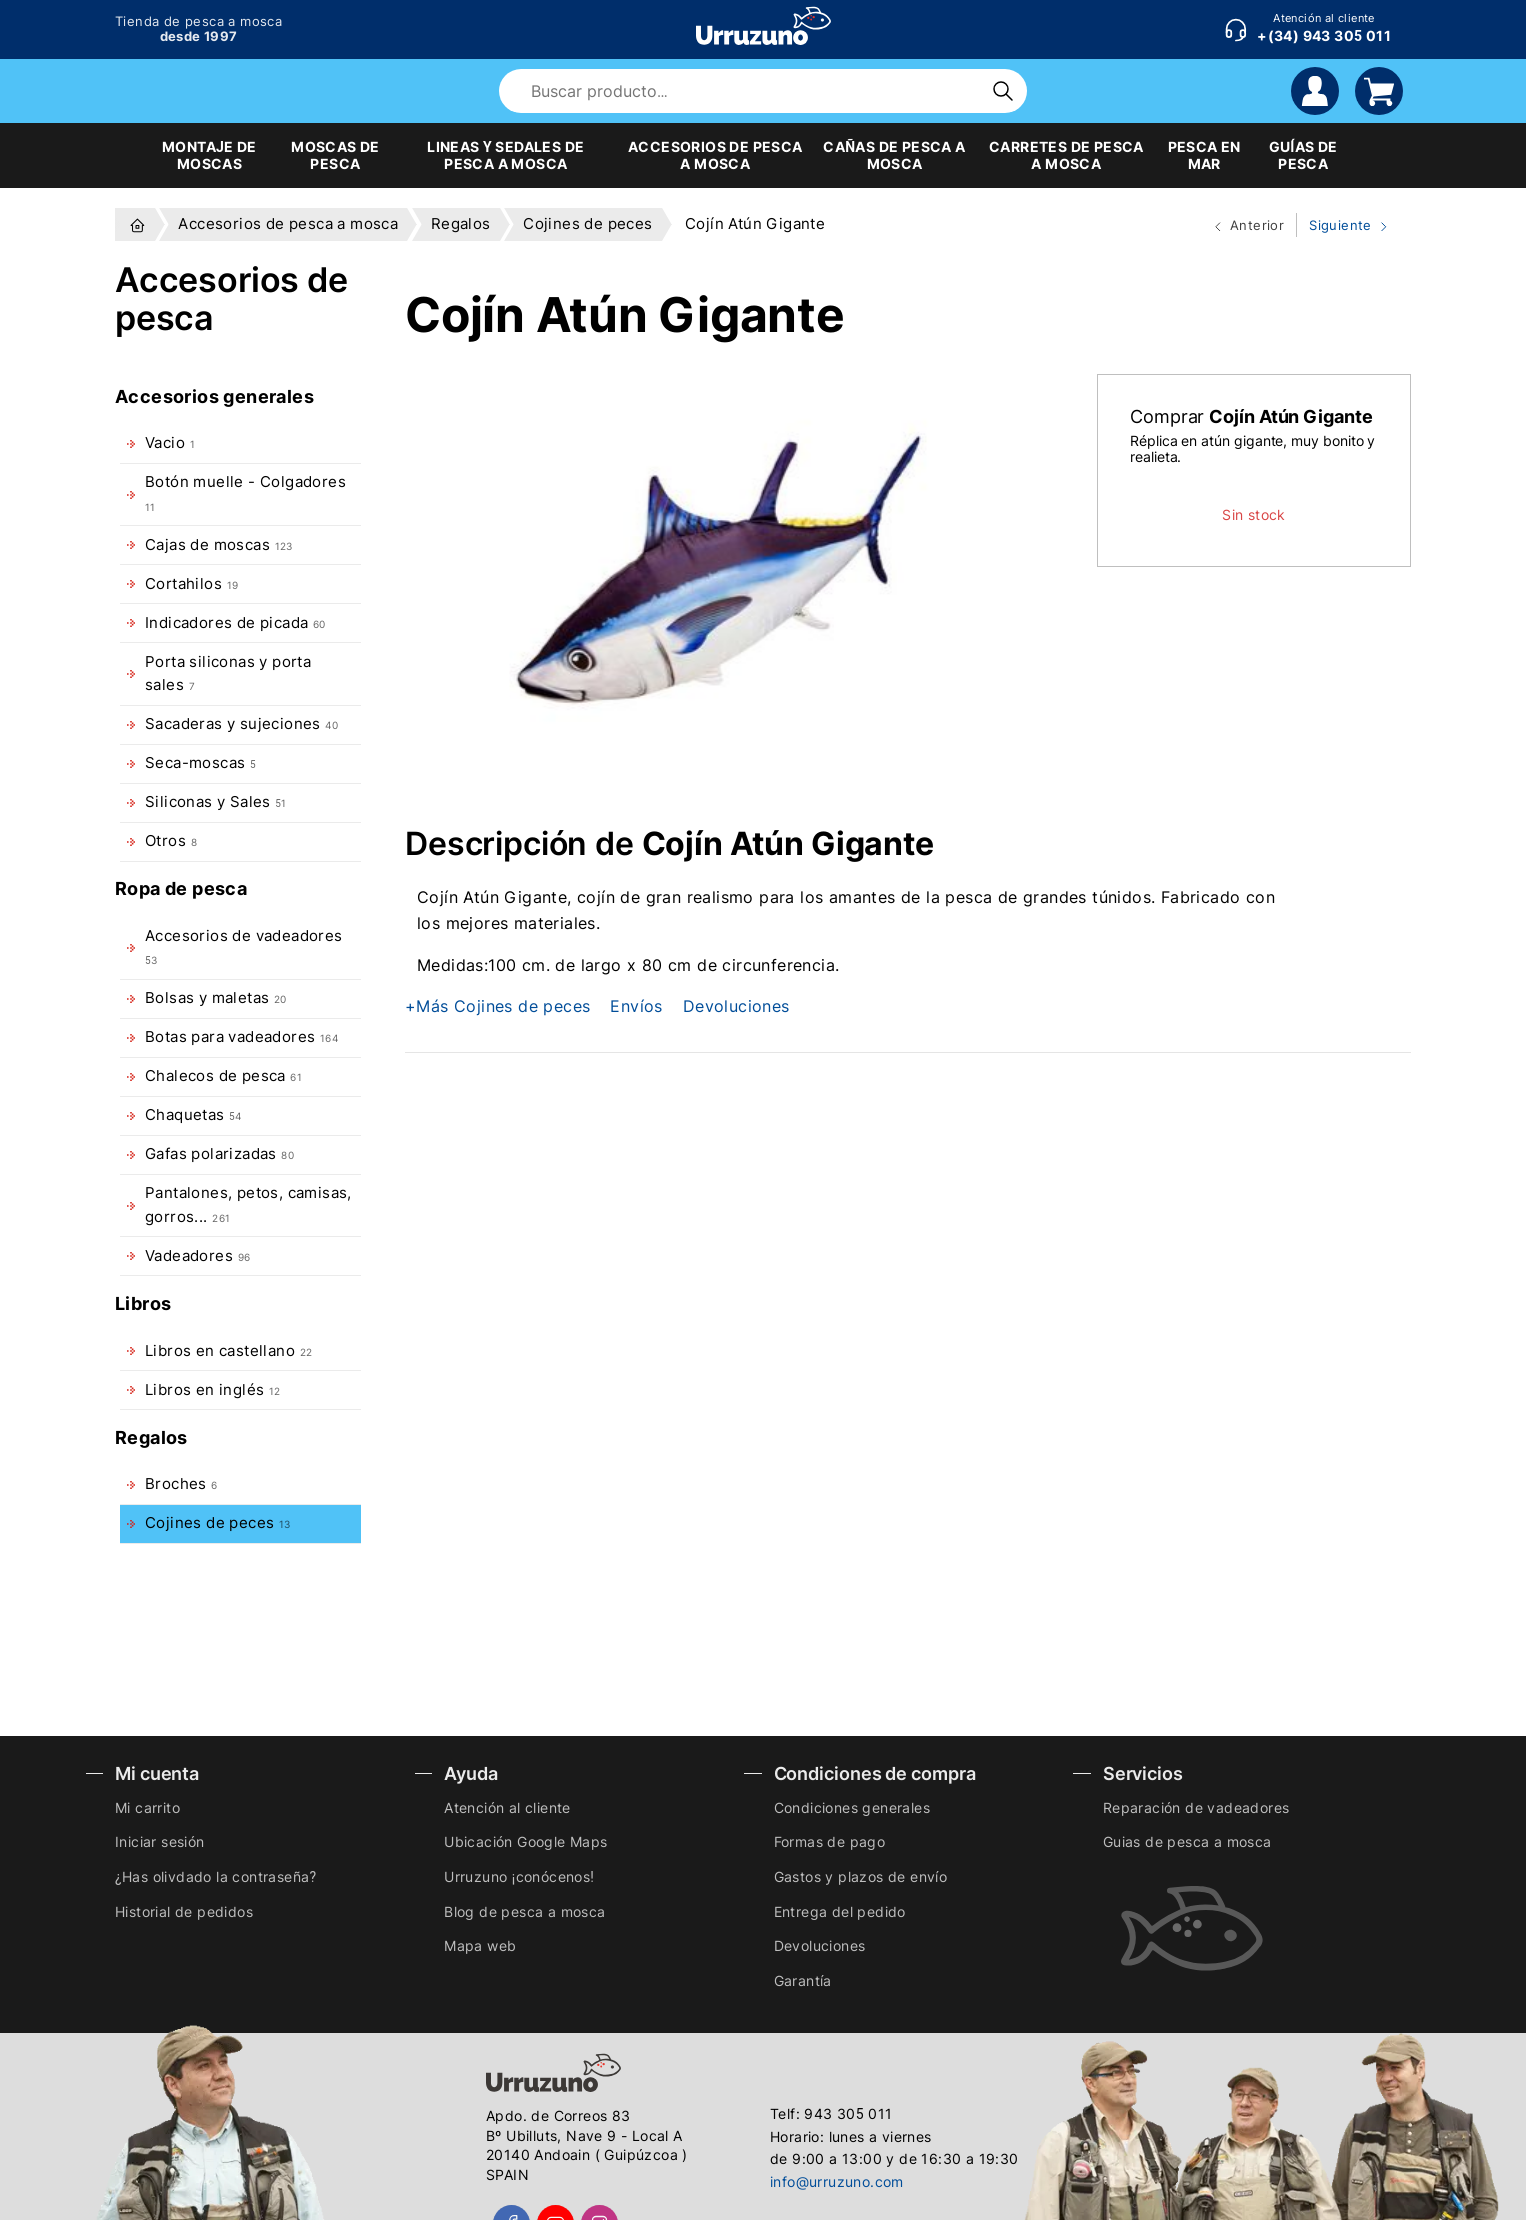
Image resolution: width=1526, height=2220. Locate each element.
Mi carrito (147, 1807)
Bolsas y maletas (216, 998)
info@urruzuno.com (837, 2181)
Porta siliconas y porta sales (228, 673)
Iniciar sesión (160, 1841)
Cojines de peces (218, 1523)
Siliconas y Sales (216, 802)
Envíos (636, 1006)
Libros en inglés (213, 1390)
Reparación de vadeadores (1196, 1807)
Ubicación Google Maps (525, 1841)
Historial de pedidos (184, 1911)
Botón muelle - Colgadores (245, 492)
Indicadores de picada (235, 623)
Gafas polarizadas (219, 1154)
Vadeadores (197, 1256)
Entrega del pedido (840, 1911)
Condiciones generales (852, 1807)
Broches (181, 1484)
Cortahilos (191, 584)
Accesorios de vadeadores (244, 946)
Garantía (803, 1980)
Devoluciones (736, 1006)
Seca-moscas (200, 763)
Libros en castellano (228, 1351)
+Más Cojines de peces (497, 1006)
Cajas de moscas (219, 545)
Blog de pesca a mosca (524, 1911)
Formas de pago (830, 1841)
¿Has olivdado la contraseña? (215, 1876)
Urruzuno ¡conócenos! (519, 1876)
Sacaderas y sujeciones (241, 724)
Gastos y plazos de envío (861, 1876)
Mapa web (480, 1945)
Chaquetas (193, 1115)
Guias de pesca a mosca (1187, 1841)
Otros (171, 841)
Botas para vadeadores (241, 1037)
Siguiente (1344, 226)
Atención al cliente (507, 1807)
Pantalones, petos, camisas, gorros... (248, 1204)
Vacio (170, 443)
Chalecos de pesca (223, 1076)
